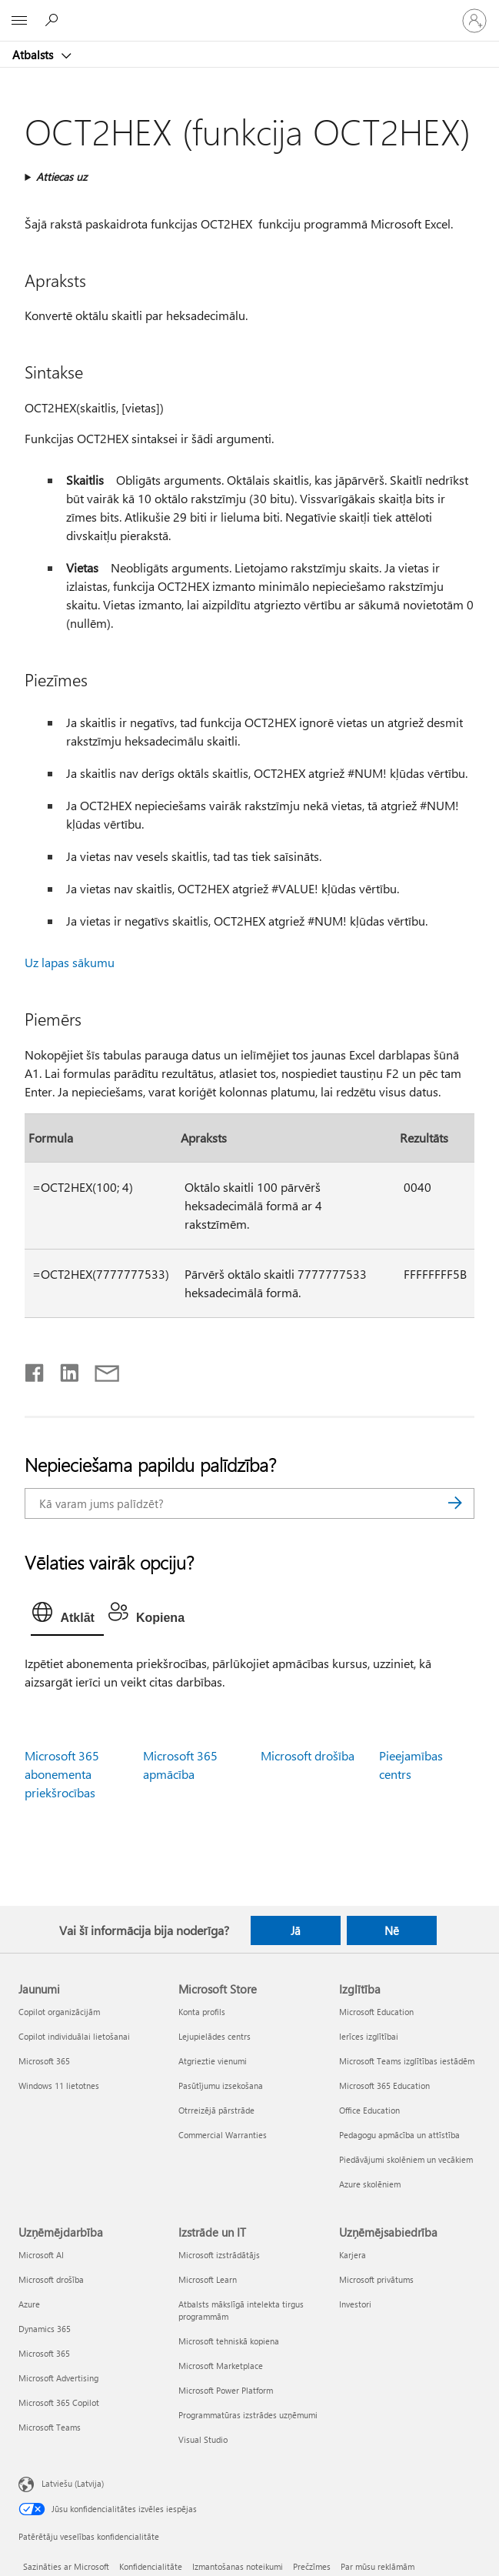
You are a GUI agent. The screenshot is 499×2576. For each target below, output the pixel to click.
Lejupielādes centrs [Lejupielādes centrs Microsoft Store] (214, 2036)
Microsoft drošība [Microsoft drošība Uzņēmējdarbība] (51, 2279)
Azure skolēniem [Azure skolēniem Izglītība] (370, 2184)
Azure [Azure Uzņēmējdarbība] (29, 2304)
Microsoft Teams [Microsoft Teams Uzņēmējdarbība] (49, 2427)
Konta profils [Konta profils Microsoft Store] (201, 2011)
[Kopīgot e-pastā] (100, 1369)
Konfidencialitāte (150, 2566)
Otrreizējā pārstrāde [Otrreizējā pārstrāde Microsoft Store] (216, 2110)
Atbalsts (34, 54)
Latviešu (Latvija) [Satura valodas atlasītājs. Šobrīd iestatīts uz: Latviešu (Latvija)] (73, 2483)
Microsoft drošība (307, 1755)
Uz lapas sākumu (70, 962)
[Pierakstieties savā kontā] (474, 20)
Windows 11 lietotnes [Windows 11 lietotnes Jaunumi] (58, 2085)
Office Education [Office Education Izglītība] (369, 2110)
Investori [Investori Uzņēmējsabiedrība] (355, 2304)
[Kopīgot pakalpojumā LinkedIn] (63, 1369)
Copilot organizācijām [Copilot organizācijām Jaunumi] (59, 2011)
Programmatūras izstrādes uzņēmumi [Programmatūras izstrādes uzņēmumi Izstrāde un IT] (248, 2415)
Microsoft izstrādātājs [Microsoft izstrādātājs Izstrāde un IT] (219, 2255)
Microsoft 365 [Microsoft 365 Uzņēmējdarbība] (44, 2353)
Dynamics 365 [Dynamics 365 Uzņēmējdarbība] (44, 2328)
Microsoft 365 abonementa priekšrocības (62, 1773)
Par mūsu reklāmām (377, 2566)
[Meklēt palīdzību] (54, 20)
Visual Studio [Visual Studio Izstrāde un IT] (203, 2439)
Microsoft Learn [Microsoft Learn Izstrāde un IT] (207, 2279)
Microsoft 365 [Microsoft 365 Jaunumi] (44, 2061)
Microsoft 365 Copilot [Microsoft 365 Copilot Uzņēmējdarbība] (58, 2402)
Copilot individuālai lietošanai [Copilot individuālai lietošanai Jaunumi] (74, 2036)
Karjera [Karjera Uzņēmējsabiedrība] (352, 2255)
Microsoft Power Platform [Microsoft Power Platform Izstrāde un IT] (225, 2390)
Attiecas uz (61, 176)
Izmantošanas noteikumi (237, 2566)
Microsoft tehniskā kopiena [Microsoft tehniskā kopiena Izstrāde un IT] (228, 2341)
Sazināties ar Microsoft (66, 2566)
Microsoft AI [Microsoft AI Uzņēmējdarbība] (41, 2255)
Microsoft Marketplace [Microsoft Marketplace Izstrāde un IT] (220, 2365)
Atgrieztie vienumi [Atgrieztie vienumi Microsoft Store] (212, 2061)
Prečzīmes (312, 2566)
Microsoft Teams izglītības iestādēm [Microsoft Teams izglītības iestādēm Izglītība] (406, 2061)
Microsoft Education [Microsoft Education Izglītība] (376, 2011)
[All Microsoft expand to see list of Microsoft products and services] (19, 20)
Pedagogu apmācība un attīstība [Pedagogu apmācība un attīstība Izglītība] (399, 2135)
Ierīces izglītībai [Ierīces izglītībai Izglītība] (368, 2036)
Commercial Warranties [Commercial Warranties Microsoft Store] (222, 2135)
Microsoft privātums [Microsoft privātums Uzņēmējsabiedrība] (376, 2279)
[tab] (67, 1616)
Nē (391, 1930)
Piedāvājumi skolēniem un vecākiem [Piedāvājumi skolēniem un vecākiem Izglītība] (406, 2159)
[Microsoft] (249, 11)
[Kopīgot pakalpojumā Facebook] (35, 1369)
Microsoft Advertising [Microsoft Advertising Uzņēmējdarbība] (58, 2378)
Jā (296, 1930)
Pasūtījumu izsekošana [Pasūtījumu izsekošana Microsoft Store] (220, 2085)
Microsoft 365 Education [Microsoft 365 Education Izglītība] (384, 2085)
